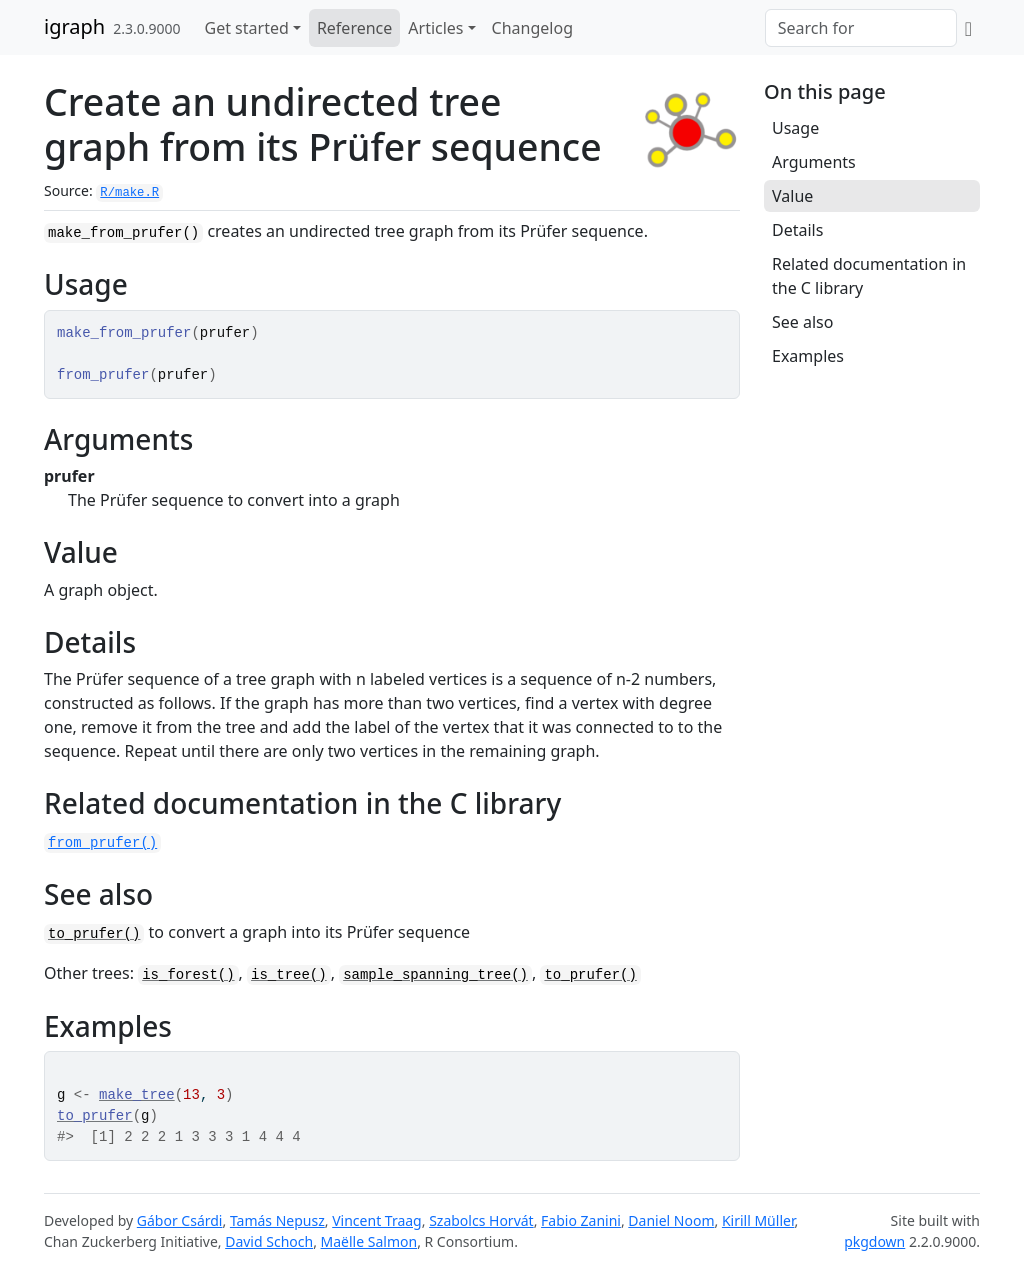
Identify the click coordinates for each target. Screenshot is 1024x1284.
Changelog (532, 28)
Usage (795, 128)
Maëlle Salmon (369, 1241)
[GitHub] (968, 28)
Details (797, 230)
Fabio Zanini (581, 1220)
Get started (247, 28)
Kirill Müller (758, 1220)
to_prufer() (94, 934)
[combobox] (861, 28)
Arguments (814, 162)
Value (792, 196)
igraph (74, 26)
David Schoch (269, 1241)
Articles (435, 28)
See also (802, 322)
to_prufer (95, 1116)
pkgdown (874, 1241)
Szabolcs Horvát (481, 1220)
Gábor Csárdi (180, 1220)
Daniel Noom (671, 1220)
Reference (354, 28)
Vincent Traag (377, 1220)
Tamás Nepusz (277, 1220)
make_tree (137, 1095)
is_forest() (188, 975)
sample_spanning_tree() (435, 975)
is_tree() (289, 975)
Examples (808, 356)
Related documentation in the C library (869, 276)
